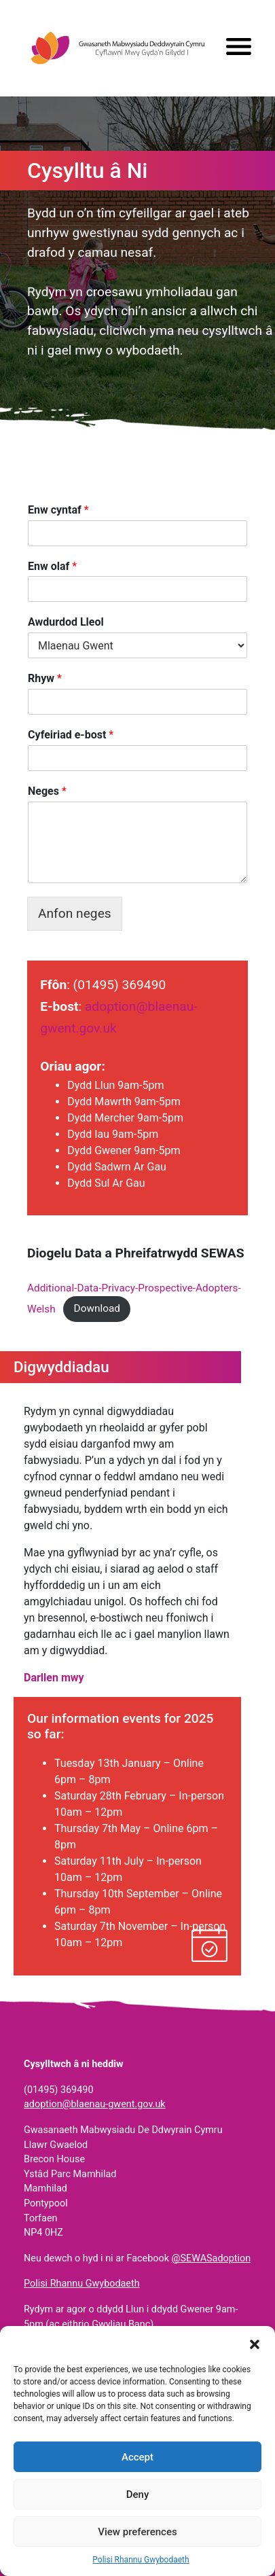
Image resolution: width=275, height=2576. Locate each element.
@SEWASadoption (211, 2258)
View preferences (137, 2532)
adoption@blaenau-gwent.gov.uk (95, 2104)
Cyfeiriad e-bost (70, 734)
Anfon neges (74, 913)
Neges (47, 791)
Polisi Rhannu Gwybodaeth (140, 2559)
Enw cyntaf (58, 509)
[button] (254, 2343)
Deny (137, 2494)
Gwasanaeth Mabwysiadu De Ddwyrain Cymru (117, 48)
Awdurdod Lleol (66, 621)
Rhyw (45, 678)
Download (97, 1308)
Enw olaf (52, 566)
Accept (137, 2457)
